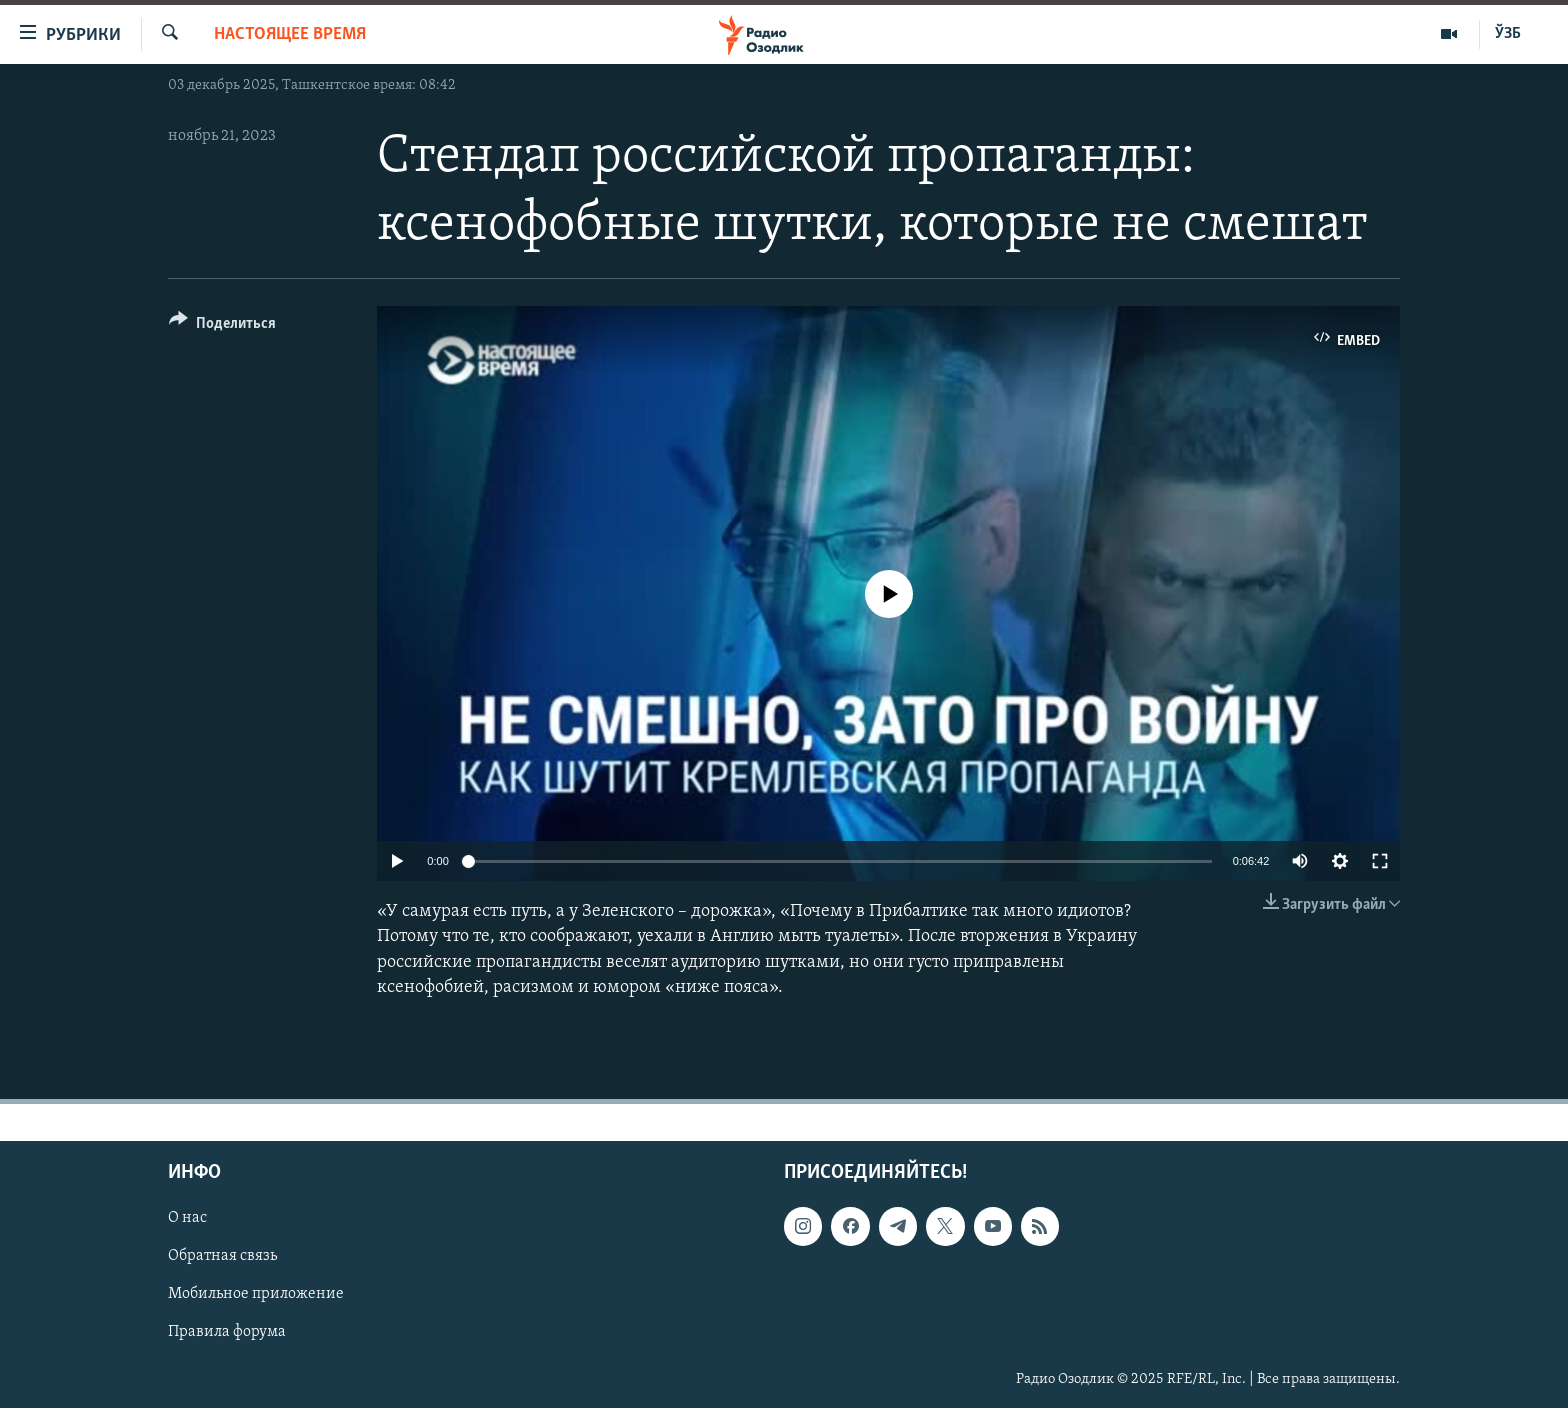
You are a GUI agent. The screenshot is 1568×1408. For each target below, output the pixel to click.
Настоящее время (290, 34)
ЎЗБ (1508, 34)
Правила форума (227, 1333)
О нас (187, 1218)
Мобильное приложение (256, 1294)
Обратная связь (222, 1256)
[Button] (222, 326)
